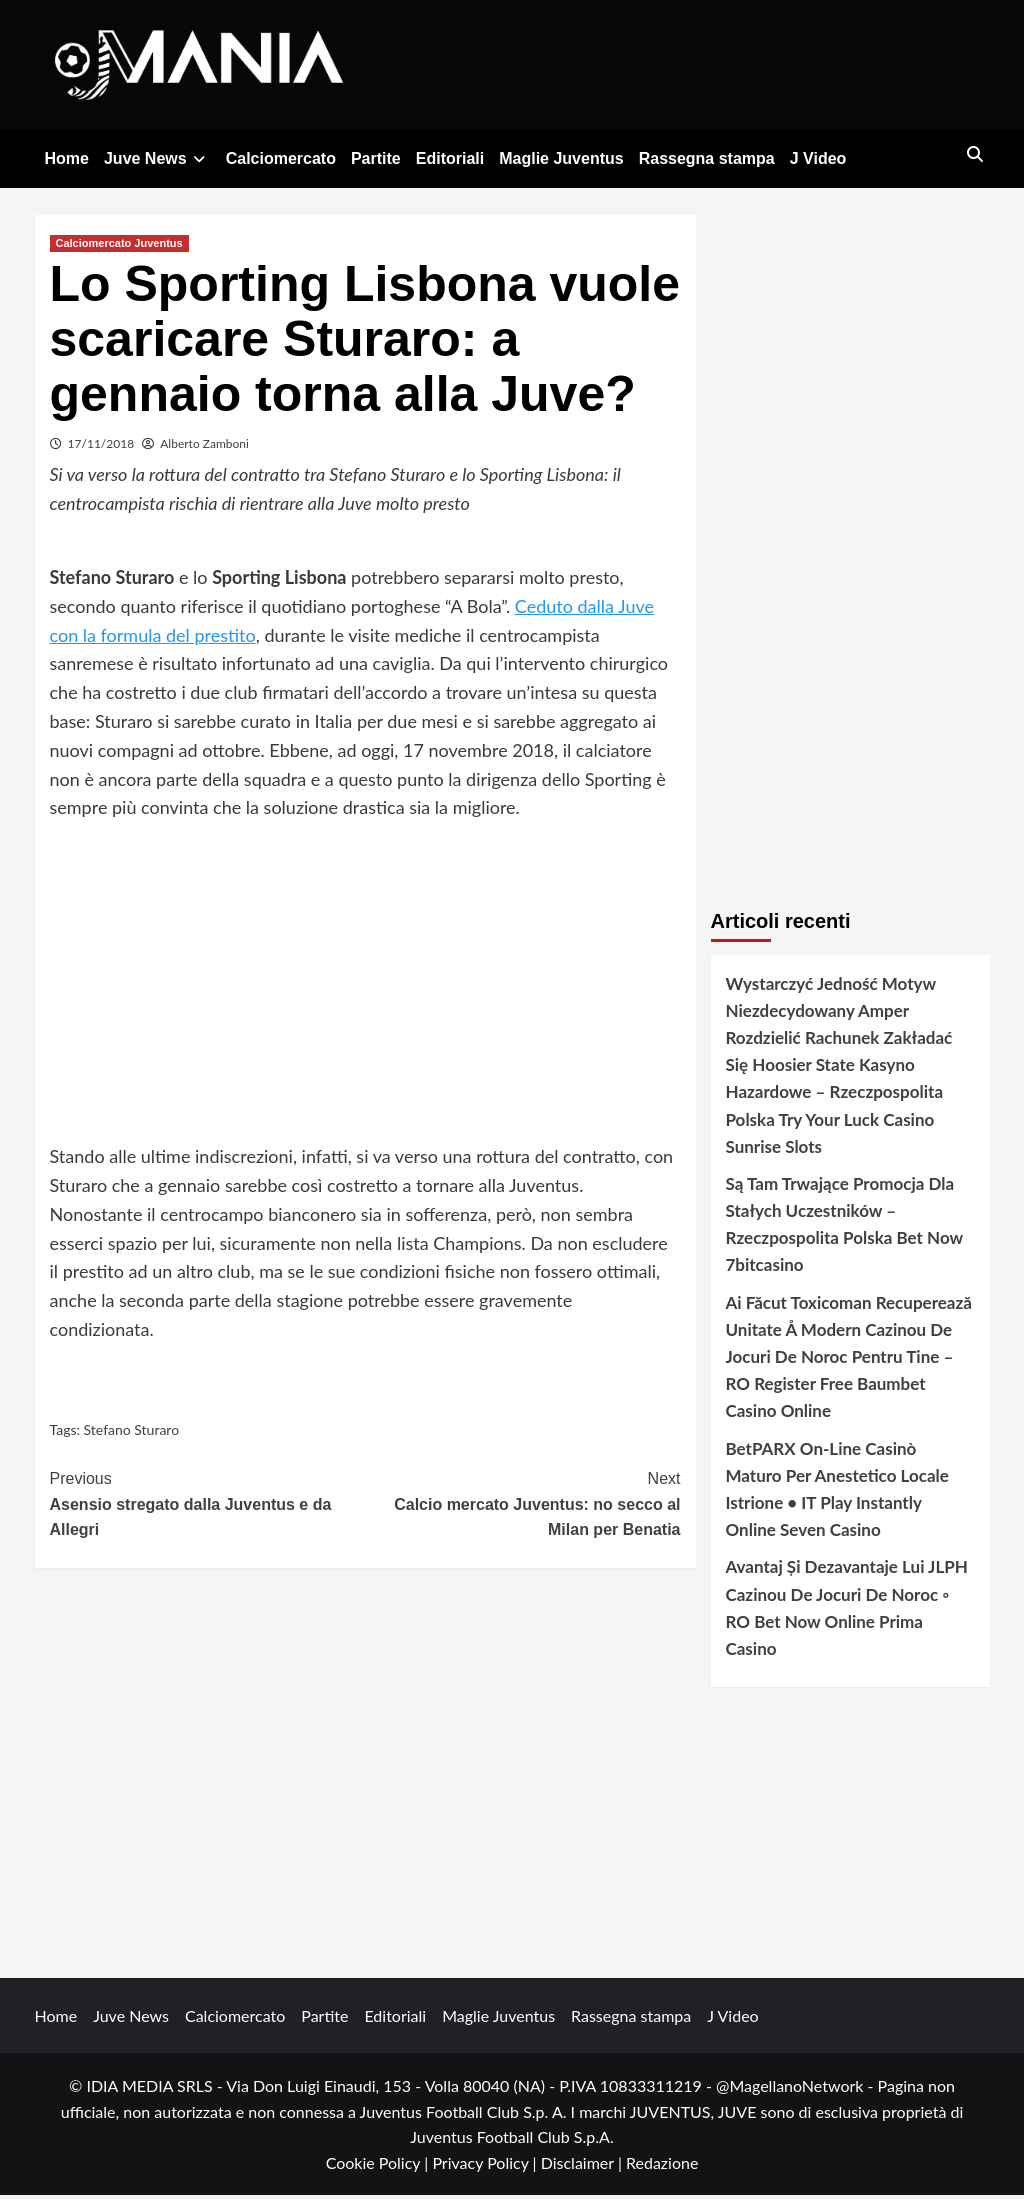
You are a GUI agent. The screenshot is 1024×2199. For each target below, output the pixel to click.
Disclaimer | (583, 2166)
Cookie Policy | (379, 2166)
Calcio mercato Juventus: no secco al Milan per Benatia (523, 1506)
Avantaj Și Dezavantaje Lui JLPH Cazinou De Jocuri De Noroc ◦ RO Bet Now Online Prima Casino (847, 1611)
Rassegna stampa (707, 158)
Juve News (157, 158)
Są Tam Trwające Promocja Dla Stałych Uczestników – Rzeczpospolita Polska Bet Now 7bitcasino (844, 1228)
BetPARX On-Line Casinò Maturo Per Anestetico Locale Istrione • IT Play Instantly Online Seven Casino (837, 1492)
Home (67, 158)
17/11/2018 (101, 446)
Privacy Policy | (486, 2166)
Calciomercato (281, 158)
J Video (818, 158)
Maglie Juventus (561, 158)
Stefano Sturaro (132, 1433)
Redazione (662, 2166)
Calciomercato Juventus (119, 246)
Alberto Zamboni (204, 446)
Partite (376, 158)
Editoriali (450, 158)
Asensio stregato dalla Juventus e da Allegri (208, 1506)
